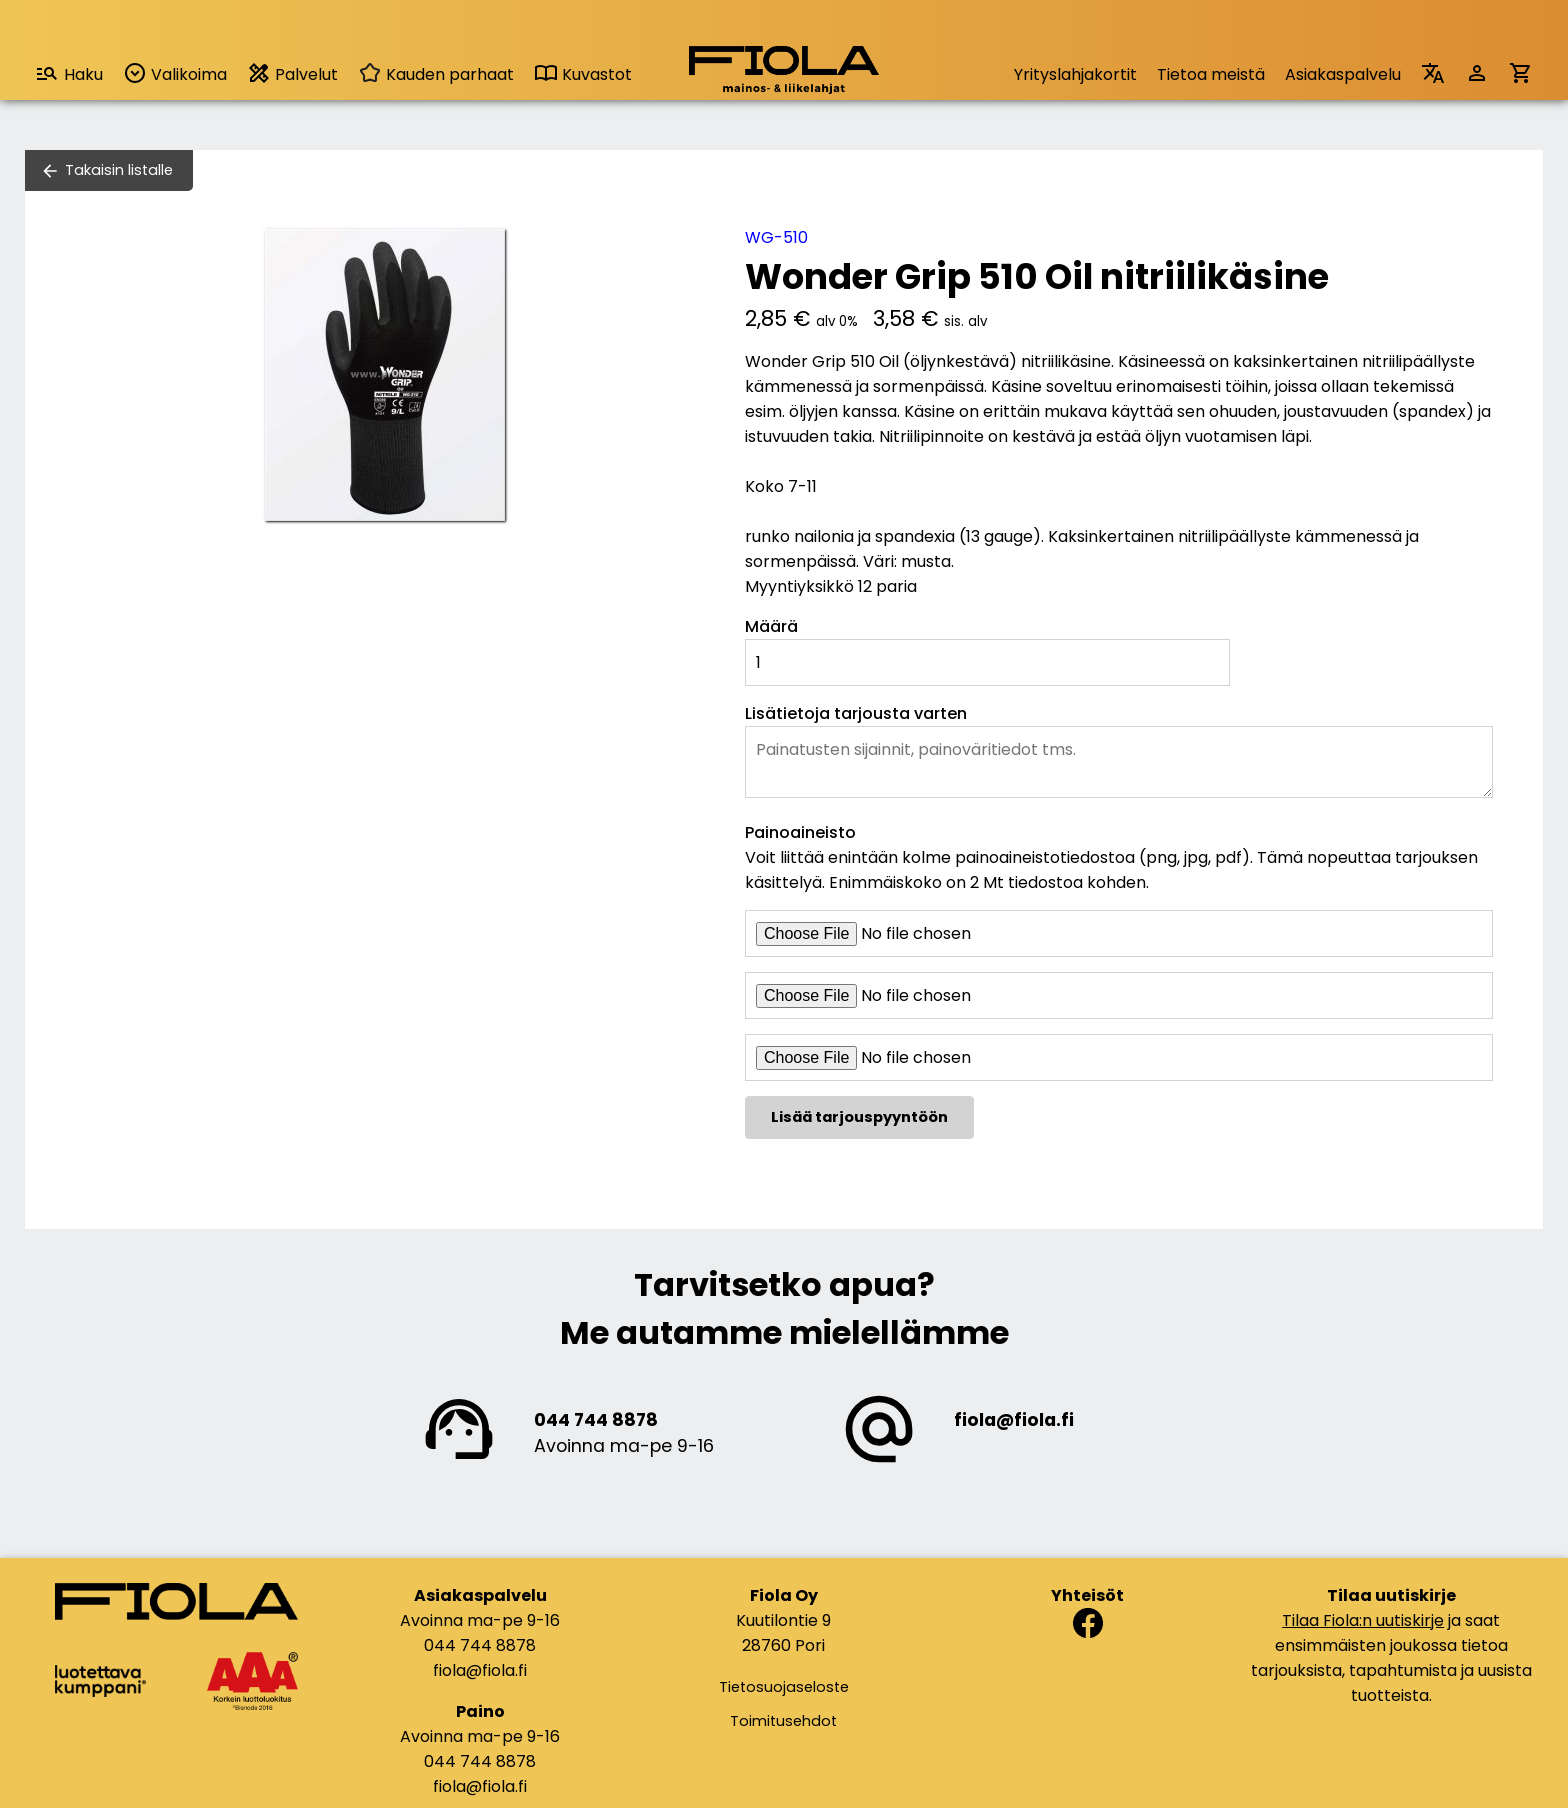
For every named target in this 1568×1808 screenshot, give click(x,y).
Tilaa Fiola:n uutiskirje (1363, 1620)
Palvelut (292, 73)
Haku (69, 73)
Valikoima (175, 73)
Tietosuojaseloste (784, 1687)
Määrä (771, 626)
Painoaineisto (800, 832)
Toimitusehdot (783, 1721)
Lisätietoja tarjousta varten (856, 713)
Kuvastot (583, 74)
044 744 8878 (596, 1420)
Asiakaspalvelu (1343, 74)
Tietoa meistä (1211, 74)
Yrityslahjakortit (1075, 74)
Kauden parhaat (436, 74)
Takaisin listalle (119, 170)
